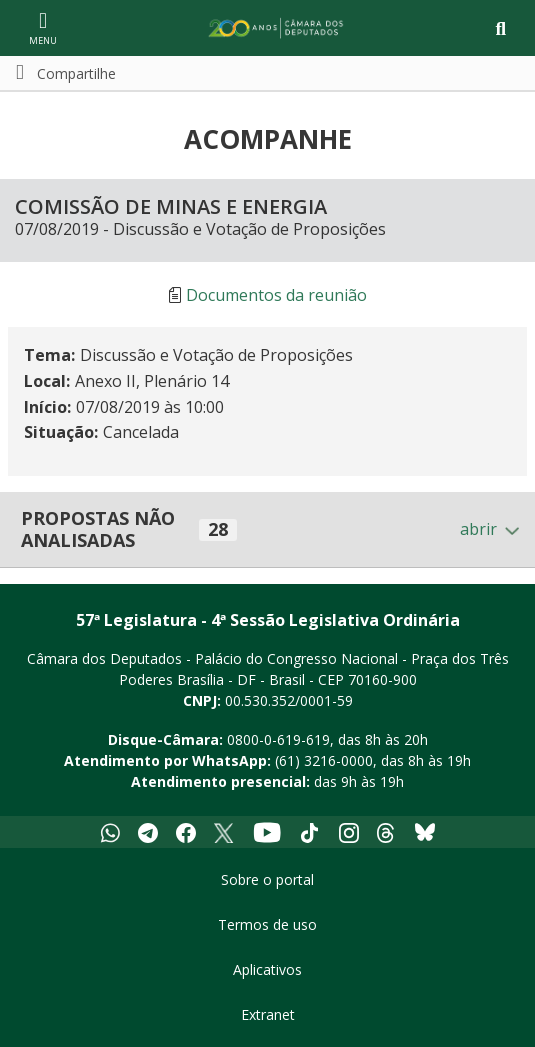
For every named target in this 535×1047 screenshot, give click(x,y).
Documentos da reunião (276, 295)
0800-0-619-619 (278, 739)
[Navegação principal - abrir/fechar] (43, 27)
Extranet (268, 1014)
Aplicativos (267, 969)
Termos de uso (267, 924)
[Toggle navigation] (500, 28)
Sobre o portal (267, 879)
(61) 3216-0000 (324, 760)
